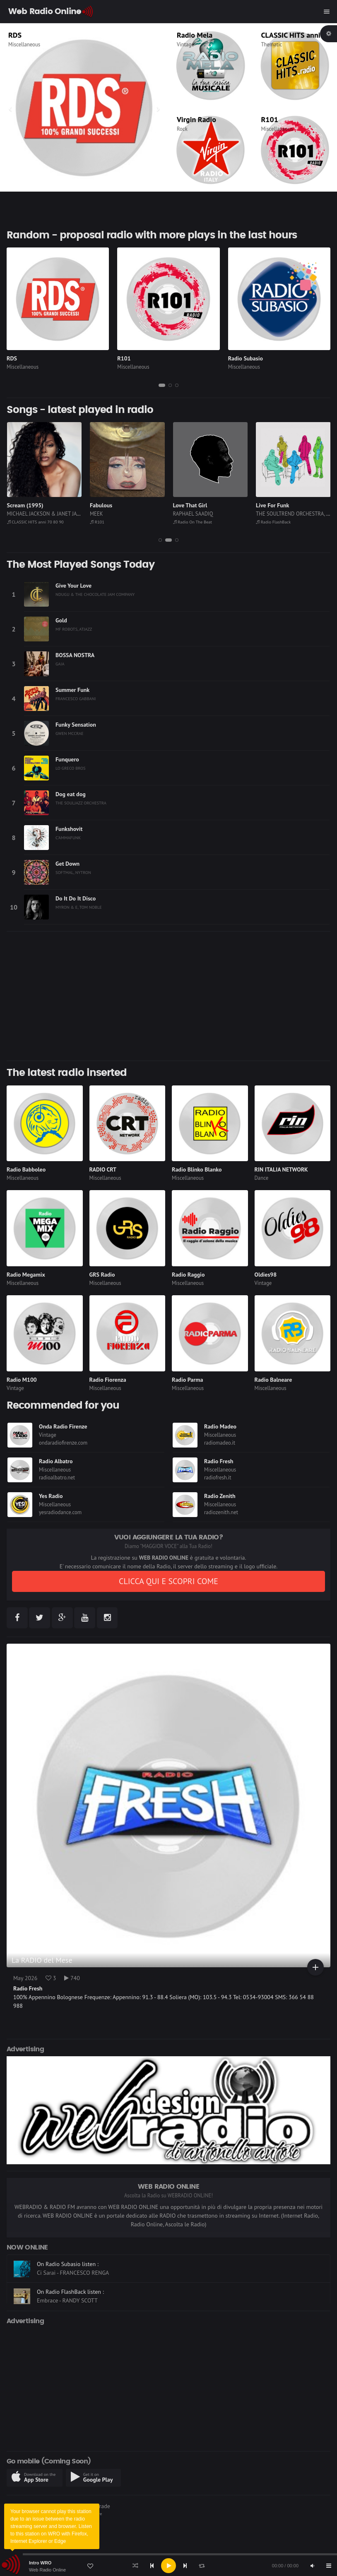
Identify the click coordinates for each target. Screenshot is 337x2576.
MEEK (179, 513)
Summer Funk (72, 690)
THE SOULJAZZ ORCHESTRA (80, 803)
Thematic (271, 44)
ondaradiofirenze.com (63, 1442)
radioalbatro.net (57, 1477)
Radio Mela (194, 35)
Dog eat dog (70, 794)
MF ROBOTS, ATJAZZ (73, 629)
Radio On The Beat (275, 522)
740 (72, 1978)
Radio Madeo (220, 1426)
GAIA (60, 664)
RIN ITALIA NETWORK (281, 1169)
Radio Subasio (245, 358)
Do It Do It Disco (75, 898)
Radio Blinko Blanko (196, 1169)
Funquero (67, 759)
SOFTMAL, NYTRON (73, 872)
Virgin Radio (196, 119)
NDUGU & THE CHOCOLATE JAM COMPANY (95, 594)
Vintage (185, 44)
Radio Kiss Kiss (32, 35)
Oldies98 (266, 1274)
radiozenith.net (221, 1512)
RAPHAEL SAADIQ (276, 513)
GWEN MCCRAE (69, 733)
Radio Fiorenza (107, 1379)
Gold (61, 620)
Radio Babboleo (26, 1169)
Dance (262, 1177)
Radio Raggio (188, 1274)
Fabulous (184, 505)
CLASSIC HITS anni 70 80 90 (118, 522)
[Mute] (312, 2565)
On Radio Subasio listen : (68, 2272)
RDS (12, 358)
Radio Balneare (273, 1379)
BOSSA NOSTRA (74, 655)
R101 (269, 119)
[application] (168, 2565)
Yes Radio (51, 1496)
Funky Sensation (75, 724)
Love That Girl (273, 505)
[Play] (168, 2565)
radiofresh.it (217, 1477)
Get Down (67, 863)
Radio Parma (187, 1379)
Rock (182, 128)
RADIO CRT (103, 1169)
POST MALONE (23, 513)
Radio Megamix (26, 1274)
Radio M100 (22, 1379)
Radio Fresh (218, 1461)
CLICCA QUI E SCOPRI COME (168, 1581)
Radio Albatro (56, 1461)
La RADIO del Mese (42, 1960)
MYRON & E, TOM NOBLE (78, 907)
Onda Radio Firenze (63, 1426)
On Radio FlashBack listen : (70, 2300)
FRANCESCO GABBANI (75, 698)
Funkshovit (68, 829)
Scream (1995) (108, 505)
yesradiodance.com (60, 1512)
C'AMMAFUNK (68, 837)
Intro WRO (40, 2562)
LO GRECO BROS (70, 768)
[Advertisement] (168, 996)
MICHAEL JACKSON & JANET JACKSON (133, 513)
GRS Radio (102, 1274)
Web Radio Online (47, 2569)
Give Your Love (73, 585)
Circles (15, 505)
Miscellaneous (24, 44)
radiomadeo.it (219, 1442)
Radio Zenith (220, 1496)
